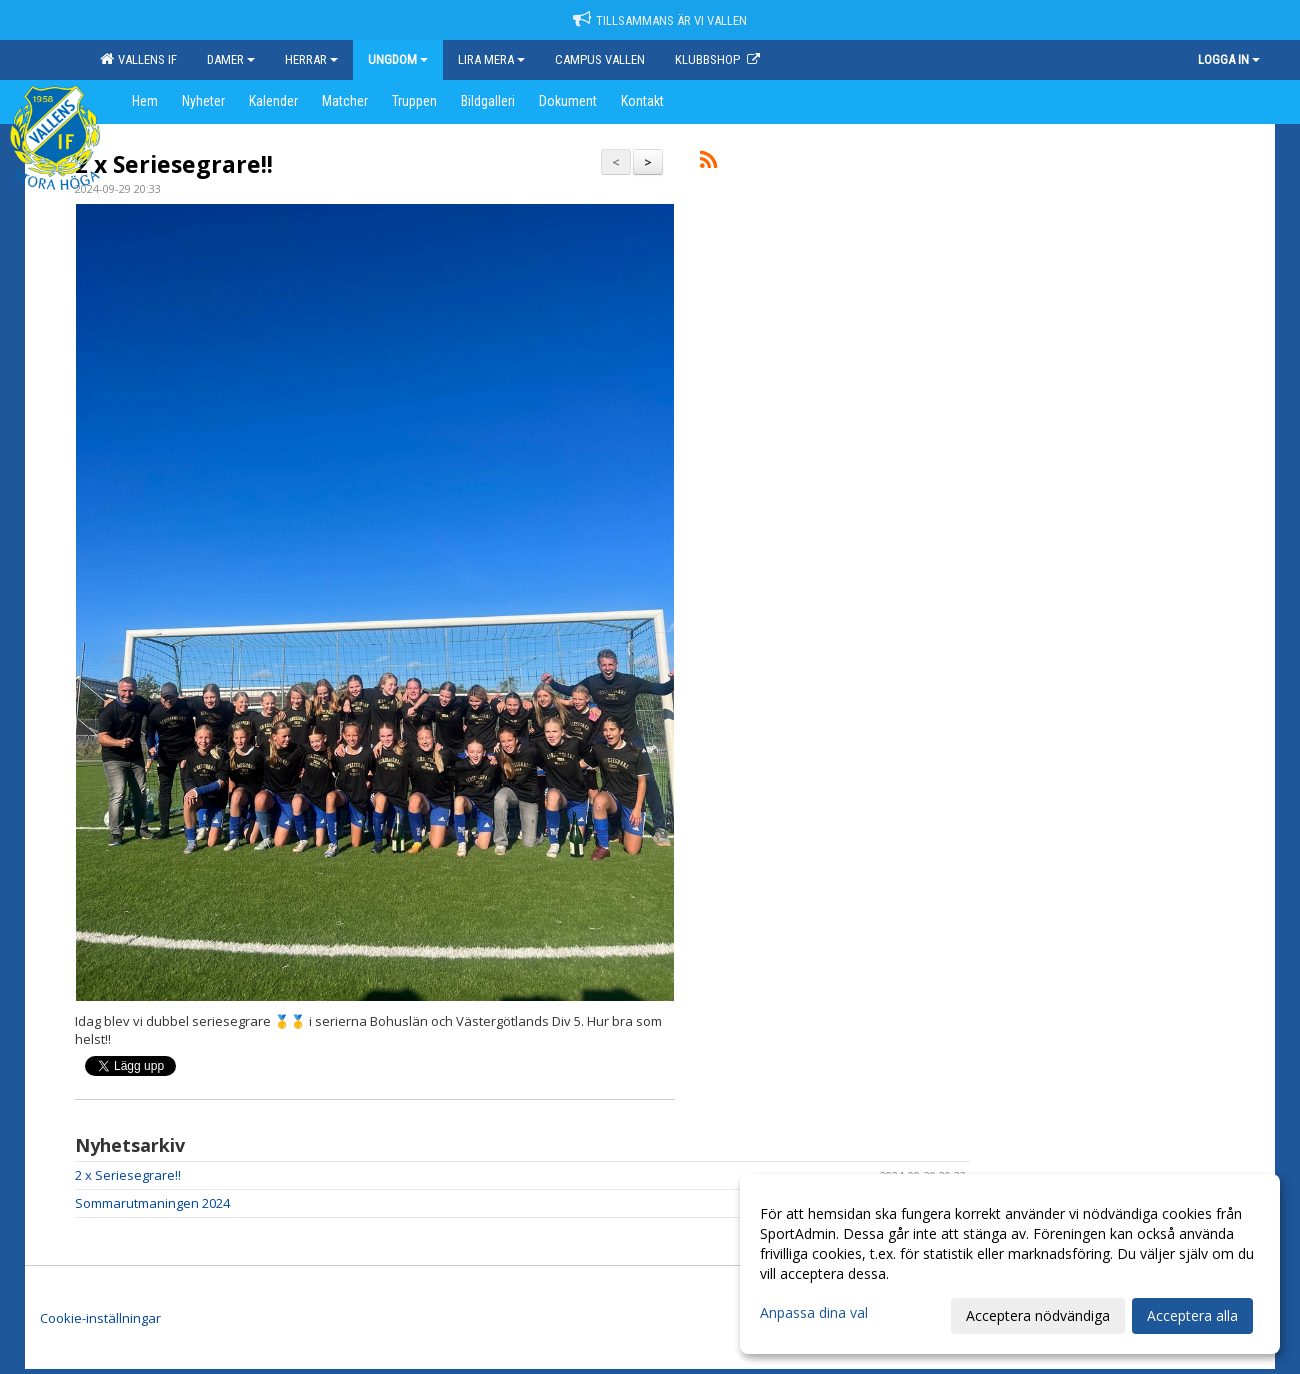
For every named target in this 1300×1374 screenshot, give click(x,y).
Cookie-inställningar (100, 1318)
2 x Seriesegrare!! (174, 164)
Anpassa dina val (814, 1313)
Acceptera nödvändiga (1038, 1315)
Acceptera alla (1192, 1315)
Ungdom (398, 59)
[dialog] (1010, 1264)
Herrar (311, 59)
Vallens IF (138, 59)
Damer (231, 59)
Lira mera (491, 59)
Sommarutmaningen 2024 (152, 1203)
